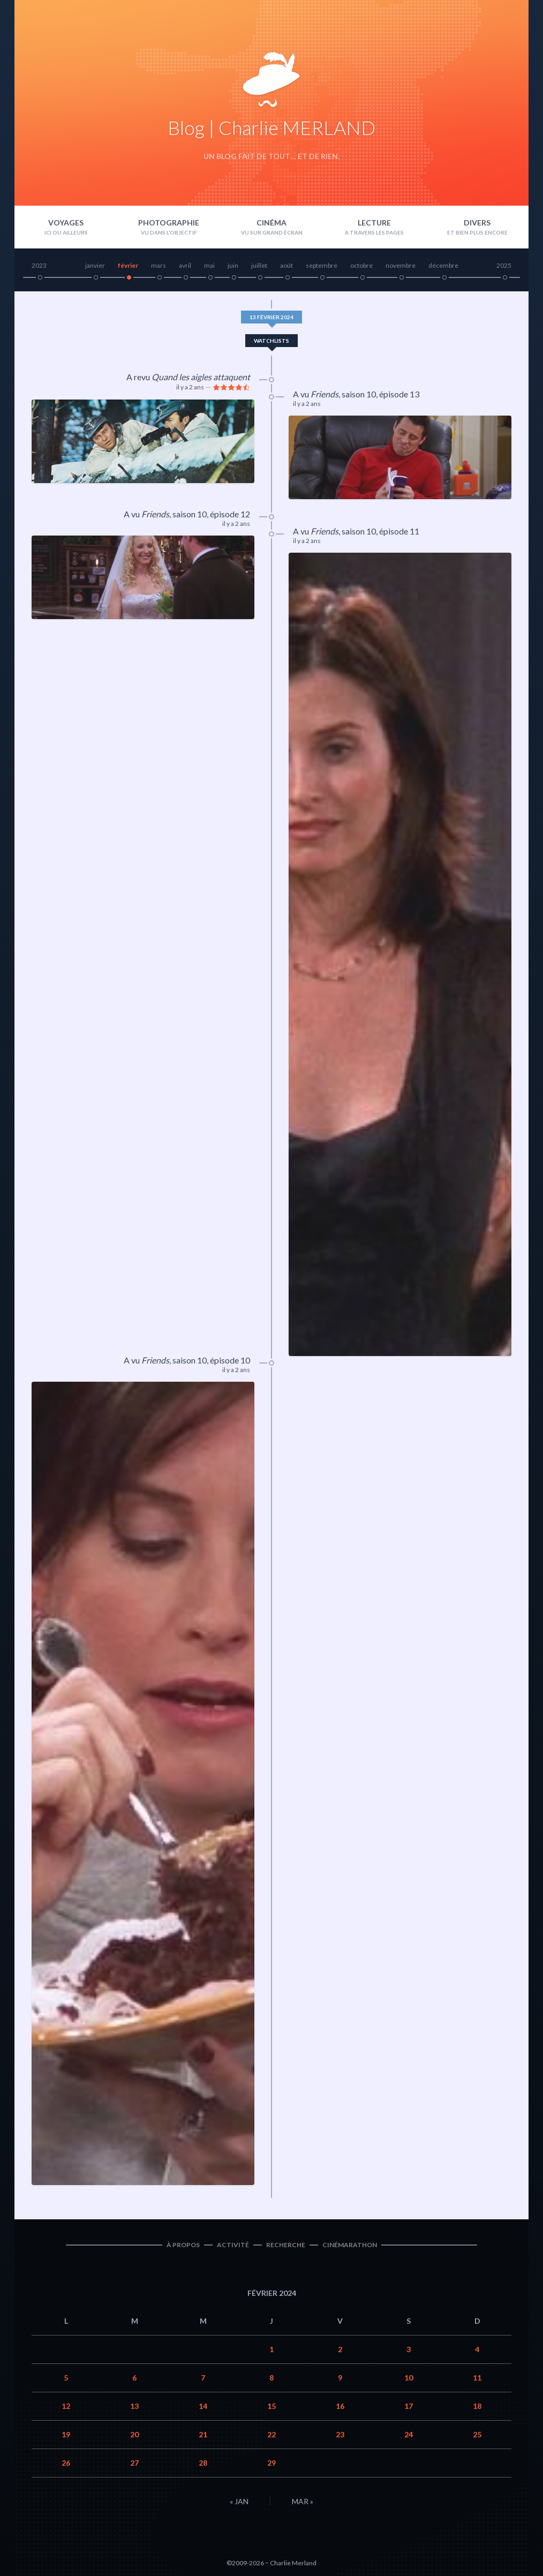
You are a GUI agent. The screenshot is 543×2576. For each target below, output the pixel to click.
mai (209, 265)
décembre (443, 265)
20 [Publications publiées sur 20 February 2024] (134, 2434)
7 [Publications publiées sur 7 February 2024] (203, 2377)
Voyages (66, 222)
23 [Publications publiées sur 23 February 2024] (340, 2434)
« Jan (239, 2501)
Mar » (302, 2501)
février (128, 265)
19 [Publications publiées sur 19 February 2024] (66, 2434)
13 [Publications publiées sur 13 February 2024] (134, 2406)
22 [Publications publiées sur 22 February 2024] (271, 2434)
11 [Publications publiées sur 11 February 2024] (477, 2377)
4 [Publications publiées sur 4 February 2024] (477, 2349)
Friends (324, 394)
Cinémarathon (349, 2245)
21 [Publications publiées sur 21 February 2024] (203, 2434)
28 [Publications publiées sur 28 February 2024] (203, 2462)
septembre (321, 265)
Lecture (374, 222)
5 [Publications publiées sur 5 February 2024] (66, 2377)
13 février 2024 (271, 317)
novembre (401, 265)
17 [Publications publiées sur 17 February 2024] (408, 2406)
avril (185, 265)
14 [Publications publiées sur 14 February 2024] (203, 2406)
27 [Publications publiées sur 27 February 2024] (134, 2462)
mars (158, 265)
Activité (233, 2245)
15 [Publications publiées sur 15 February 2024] (271, 2406)
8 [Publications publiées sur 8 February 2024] (271, 2377)
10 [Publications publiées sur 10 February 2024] (408, 2377)
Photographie (168, 222)
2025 (503, 265)
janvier (95, 265)
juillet (259, 265)
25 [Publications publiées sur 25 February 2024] (477, 2434)
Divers (477, 222)
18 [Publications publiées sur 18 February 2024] (477, 2406)
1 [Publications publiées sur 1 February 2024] (271, 2349)
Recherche (285, 2245)
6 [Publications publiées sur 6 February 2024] (134, 2377)
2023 (39, 265)
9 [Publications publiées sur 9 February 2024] (340, 2377)
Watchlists (271, 340)
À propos (183, 2245)
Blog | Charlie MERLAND (271, 127)
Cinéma (271, 222)
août (286, 265)
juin (233, 265)
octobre (361, 265)
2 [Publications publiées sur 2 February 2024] (340, 2349)
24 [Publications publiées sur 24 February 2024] (408, 2434)
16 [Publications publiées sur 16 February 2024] (340, 2406)
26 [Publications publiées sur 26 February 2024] (66, 2462)
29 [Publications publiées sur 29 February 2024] (271, 2462)
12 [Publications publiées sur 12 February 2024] (66, 2406)
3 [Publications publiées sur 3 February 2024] (408, 2349)
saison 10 (359, 394)
